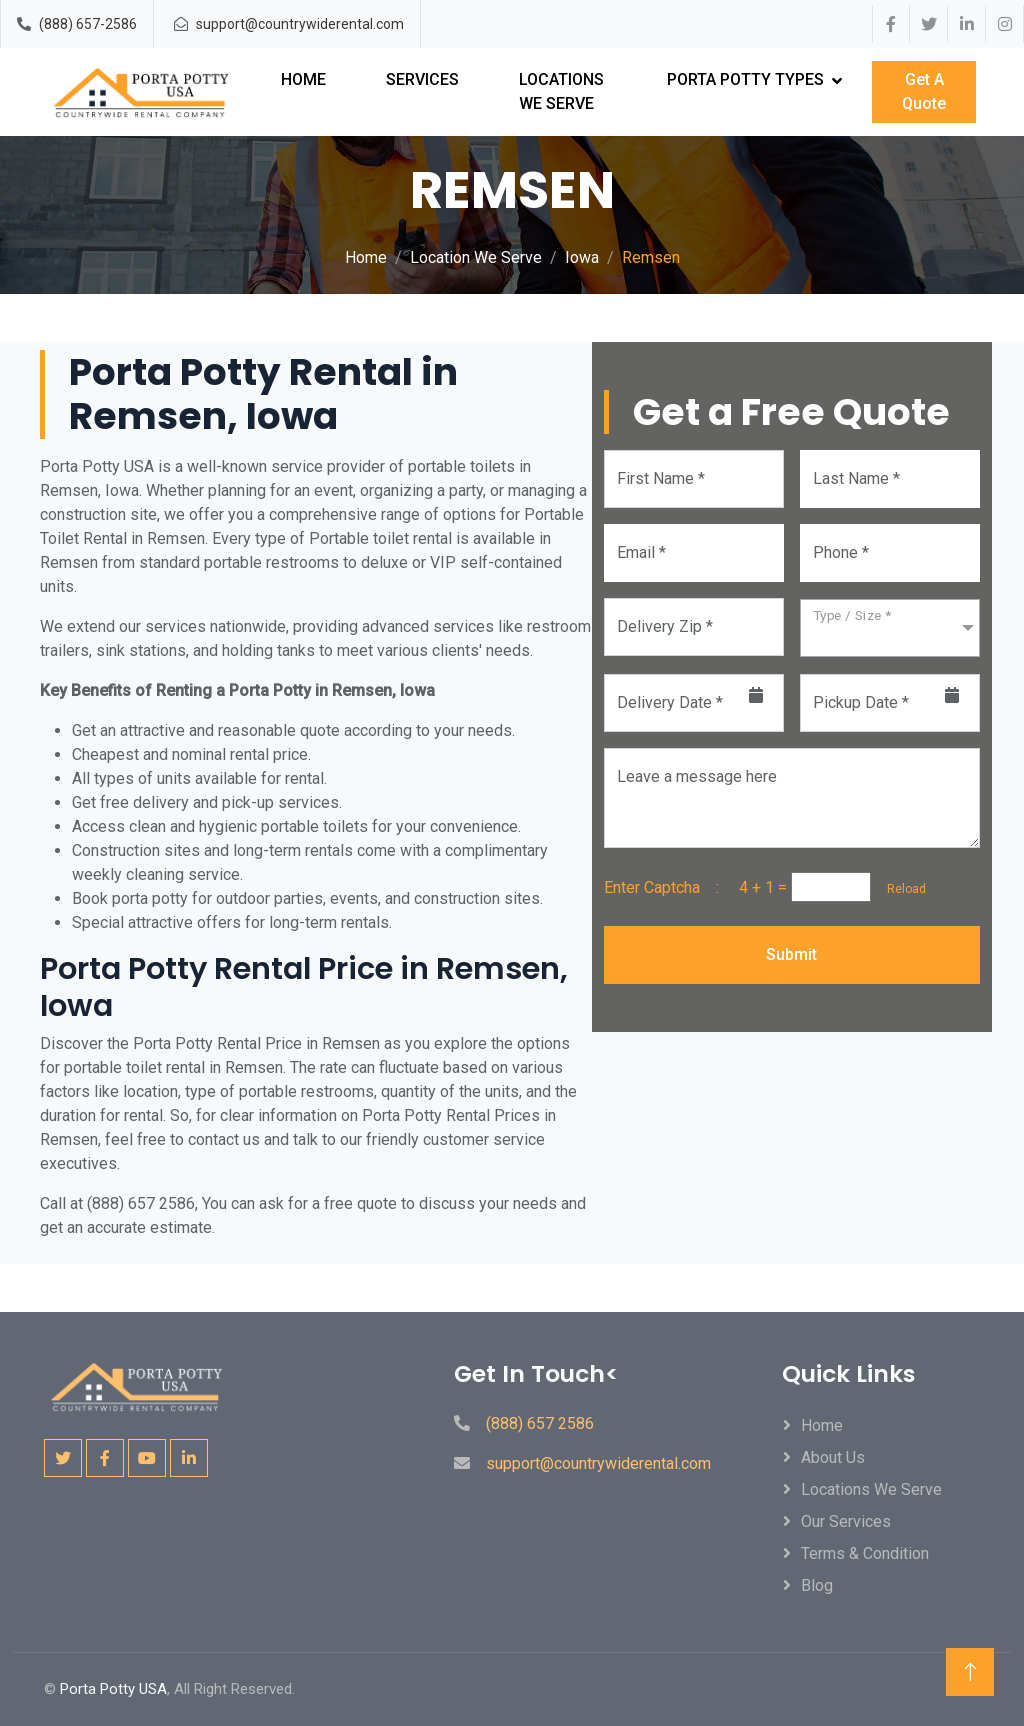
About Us (833, 1457)
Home (303, 79)
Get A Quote (924, 91)
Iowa (582, 257)
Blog (817, 1585)
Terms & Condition (865, 1553)
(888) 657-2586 (88, 24)
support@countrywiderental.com (300, 24)
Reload (900, 889)
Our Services (846, 1521)
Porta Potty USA (113, 1689)
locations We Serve (871, 1489)
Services (422, 79)
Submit (791, 954)
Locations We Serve (561, 91)
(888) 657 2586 (540, 1423)
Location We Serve (476, 257)
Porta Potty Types (745, 79)
